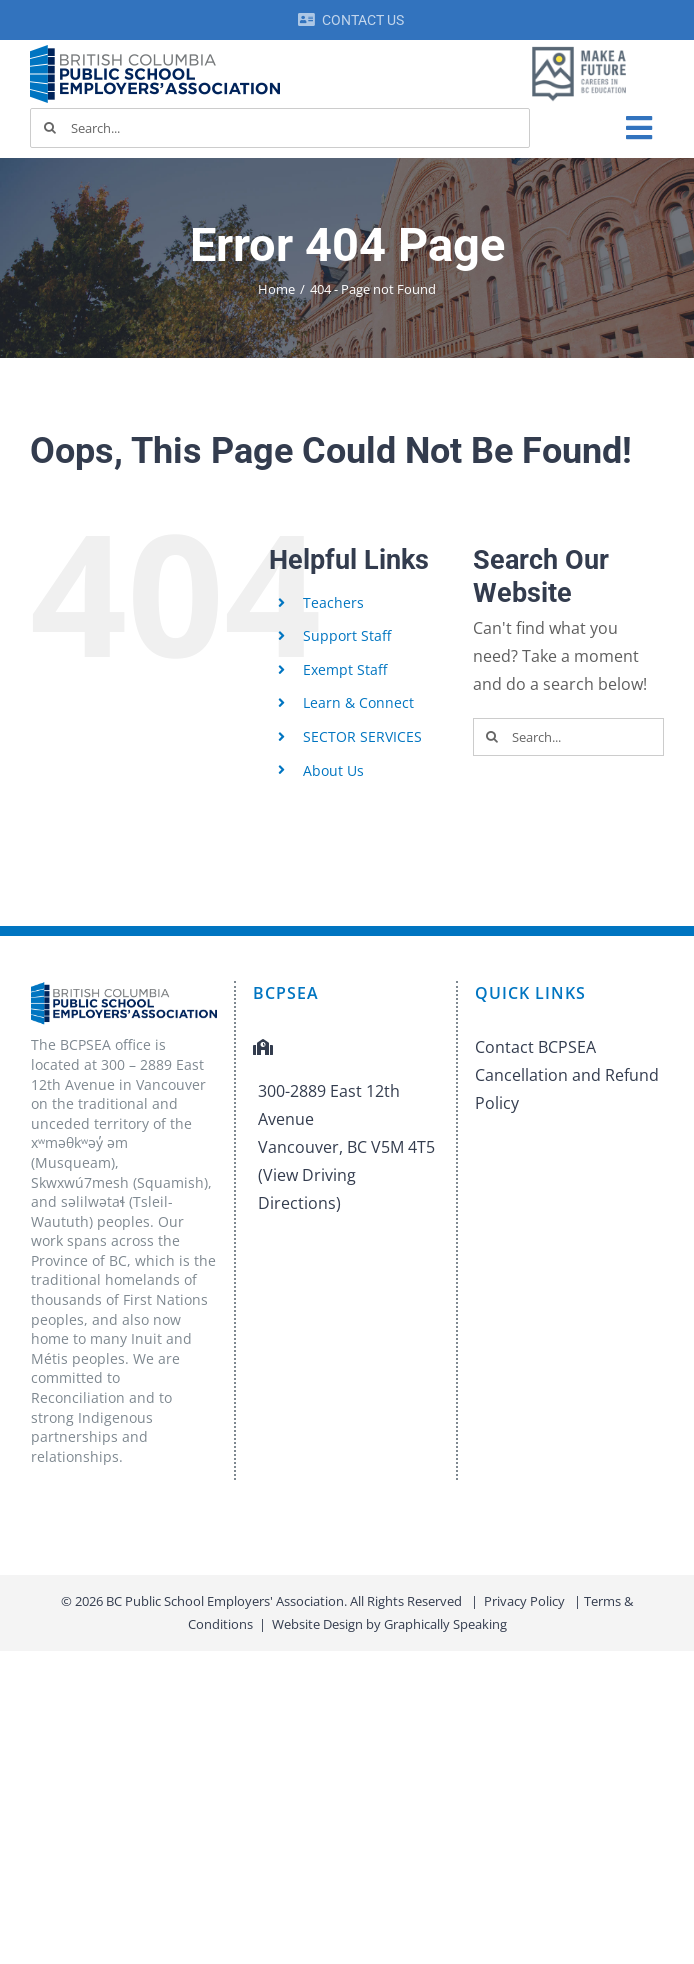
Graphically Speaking (445, 1624)
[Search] (50, 128)
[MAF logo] (579, 48)
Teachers (333, 602)
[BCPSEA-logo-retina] (155, 52)
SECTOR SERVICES (362, 736)
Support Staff (347, 635)
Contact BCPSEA (535, 1047)
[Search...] (280, 128)
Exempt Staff (345, 669)
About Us (333, 770)
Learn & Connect (358, 702)
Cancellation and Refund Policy (567, 1089)
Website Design (317, 1624)
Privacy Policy (524, 1601)
